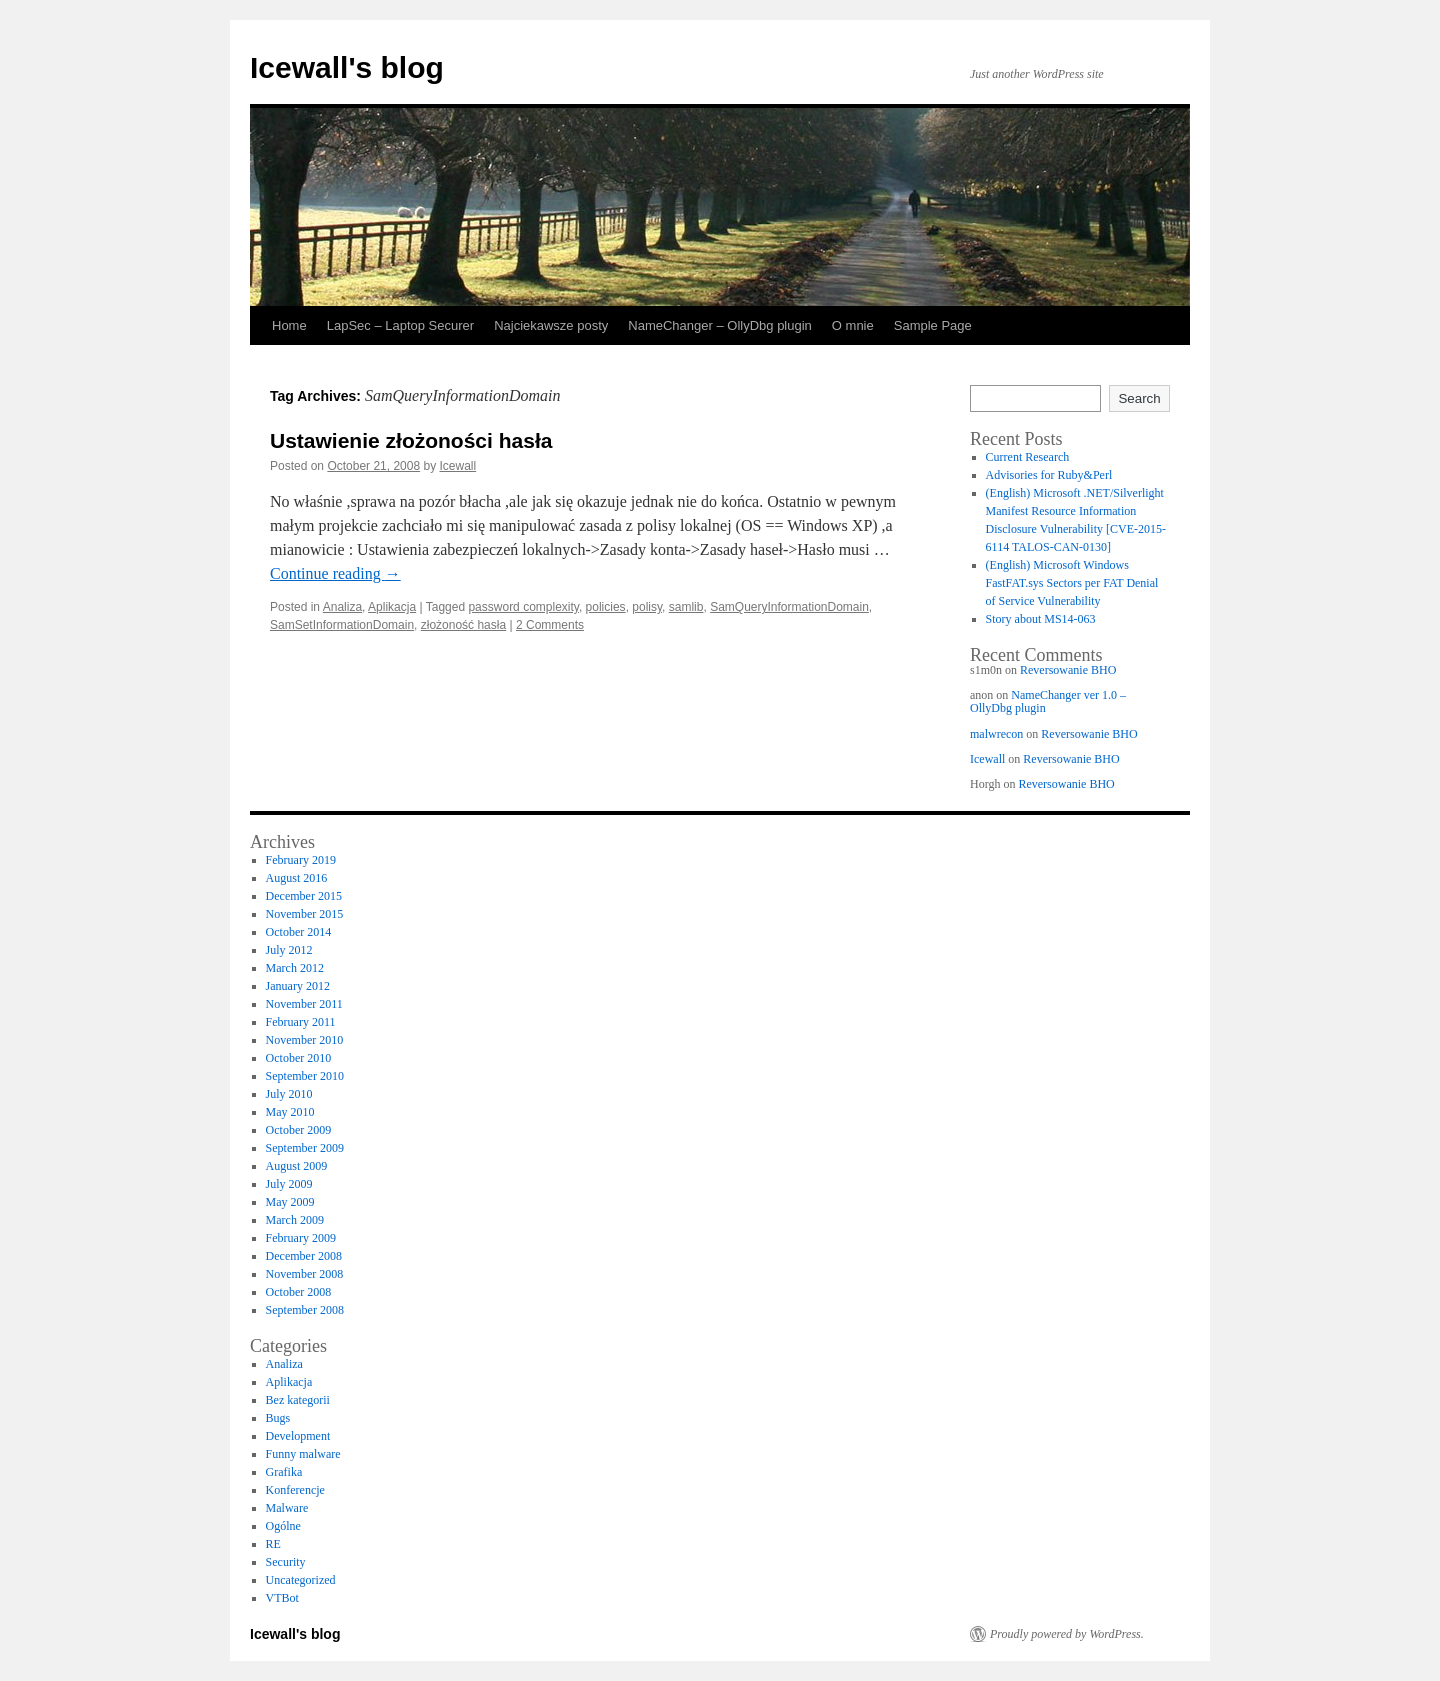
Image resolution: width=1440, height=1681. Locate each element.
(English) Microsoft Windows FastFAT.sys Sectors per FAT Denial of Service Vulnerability (1072, 583)
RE (273, 1544)
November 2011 (304, 1004)
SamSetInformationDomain (342, 625)
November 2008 (305, 1274)
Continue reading (335, 573)
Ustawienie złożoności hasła (411, 440)
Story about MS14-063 (1041, 619)
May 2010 (290, 1112)
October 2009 (299, 1130)
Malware (287, 1508)
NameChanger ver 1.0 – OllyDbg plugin (1048, 701)
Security (286, 1562)
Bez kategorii (298, 1400)
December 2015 (304, 896)
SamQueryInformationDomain (789, 607)
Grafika (284, 1472)
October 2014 (299, 932)
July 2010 (289, 1094)
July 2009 (289, 1184)
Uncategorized (301, 1580)
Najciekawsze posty (551, 325)
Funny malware (303, 1454)
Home (289, 325)
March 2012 (295, 968)
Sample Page (933, 325)
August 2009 (297, 1166)
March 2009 (295, 1220)
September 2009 (305, 1148)
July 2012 (289, 950)
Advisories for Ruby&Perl (1049, 475)
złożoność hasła (463, 625)
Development (298, 1436)
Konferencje (295, 1490)
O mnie (853, 325)
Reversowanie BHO (1068, 670)
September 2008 (305, 1310)
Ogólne (283, 1526)
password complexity (523, 607)
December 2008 (304, 1256)
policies (606, 607)
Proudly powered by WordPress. (1067, 1634)
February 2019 (301, 860)
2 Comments (550, 625)
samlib (686, 607)
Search (1139, 398)
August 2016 (297, 878)
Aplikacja (392, 607)
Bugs (278, 1418)
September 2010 (305, 1076)
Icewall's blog (347, 67)
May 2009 (290, 1202)
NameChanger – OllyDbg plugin (720, 325)
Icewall (458, 466)
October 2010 (299, 1058)
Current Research (1028, 457)
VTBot (282, 1598)
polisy (647, 607)
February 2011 (301, 1022)
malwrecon (996, 734)
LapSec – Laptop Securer (400, 325)
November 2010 (305, 1040)
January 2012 (298, 986)
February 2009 (301, 1238)
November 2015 (305, 914)
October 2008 (299, 1292)
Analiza (342, 607)
